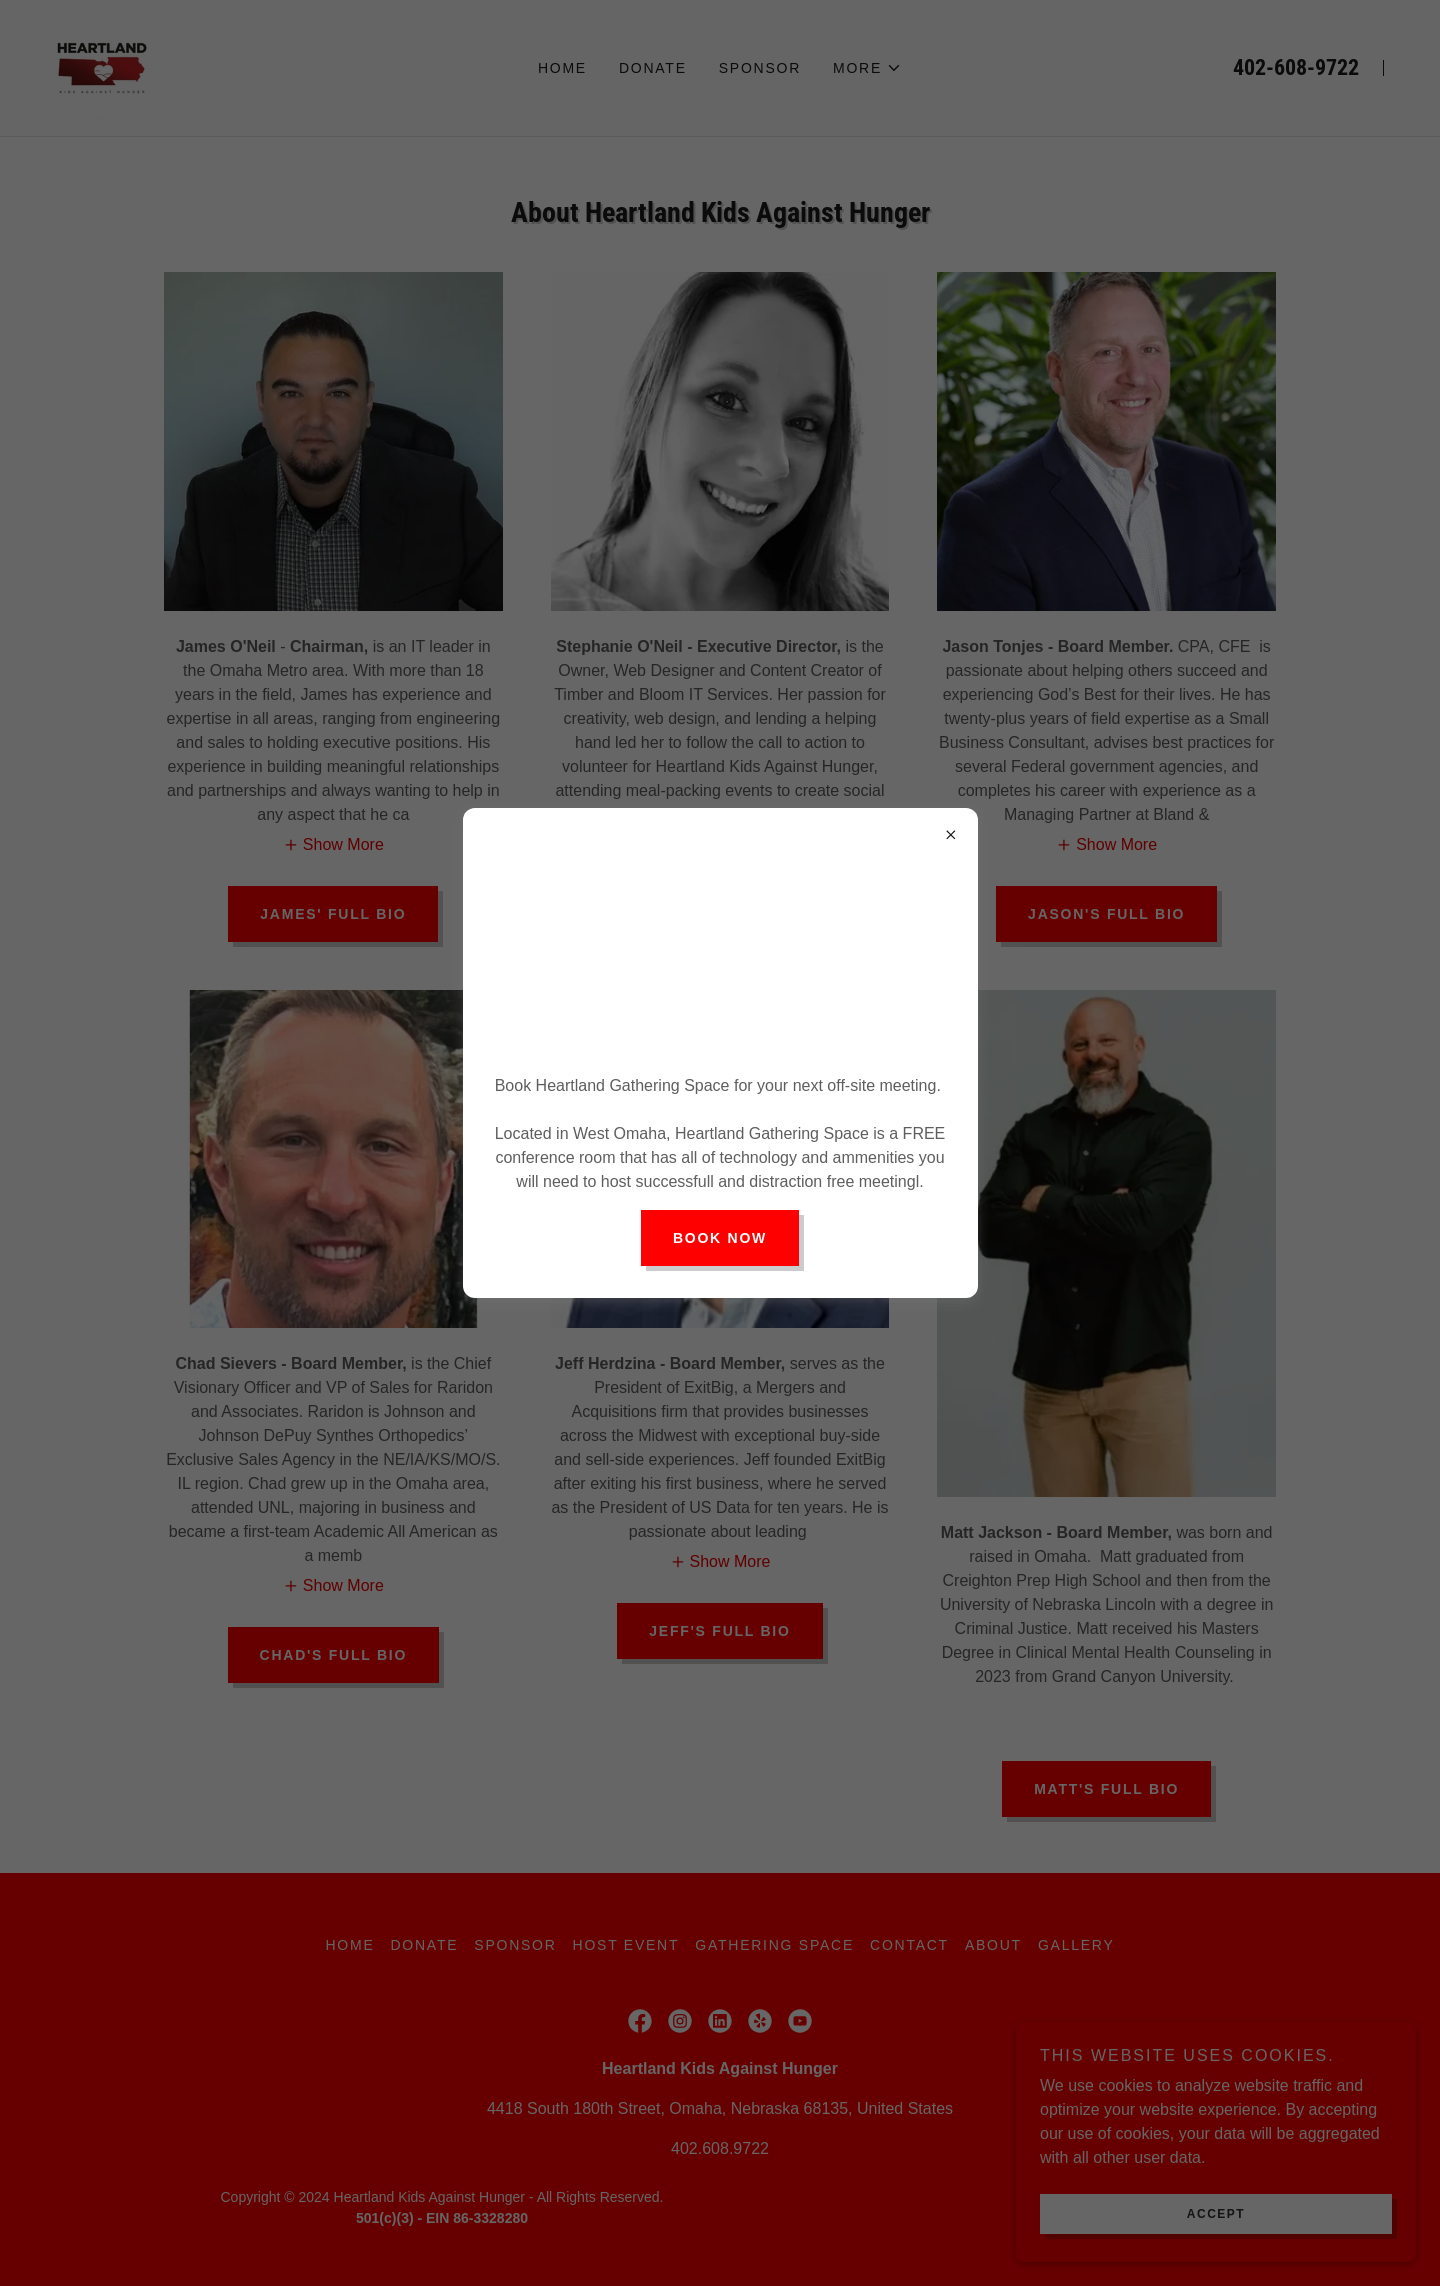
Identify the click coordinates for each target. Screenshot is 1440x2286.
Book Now (720, 1238)
